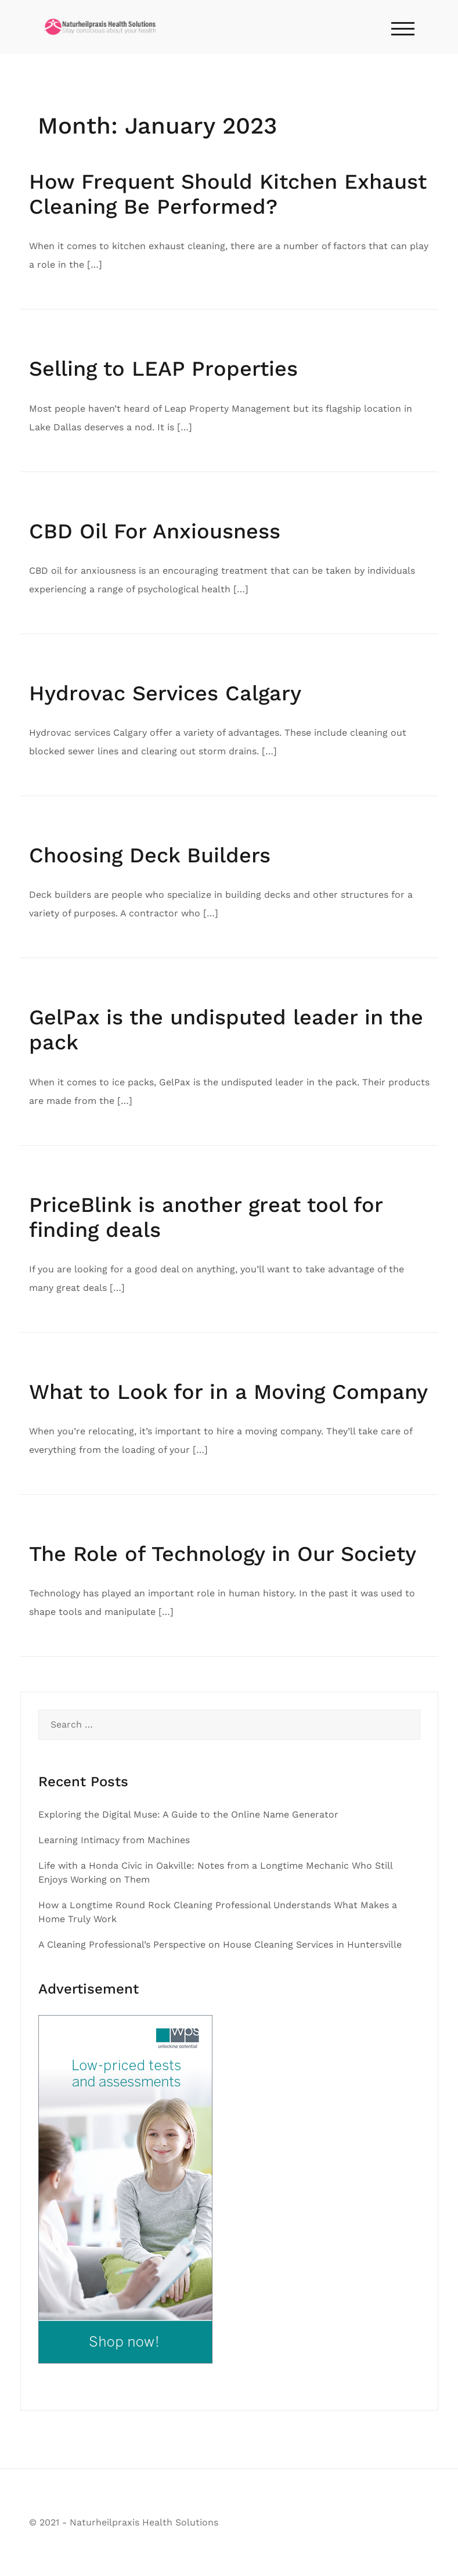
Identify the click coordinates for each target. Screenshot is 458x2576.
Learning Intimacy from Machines (114, 1839)
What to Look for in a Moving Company (228, 1392)
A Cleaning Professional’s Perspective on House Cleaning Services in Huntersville (220, 1944)
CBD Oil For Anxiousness (154, 531)
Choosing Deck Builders (150, 855)
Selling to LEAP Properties (163, 369)
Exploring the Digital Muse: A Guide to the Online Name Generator (188, 1814)
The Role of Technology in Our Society (222, 1554)
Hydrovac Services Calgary (165, 693)
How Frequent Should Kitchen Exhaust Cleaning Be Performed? (228, 194)
